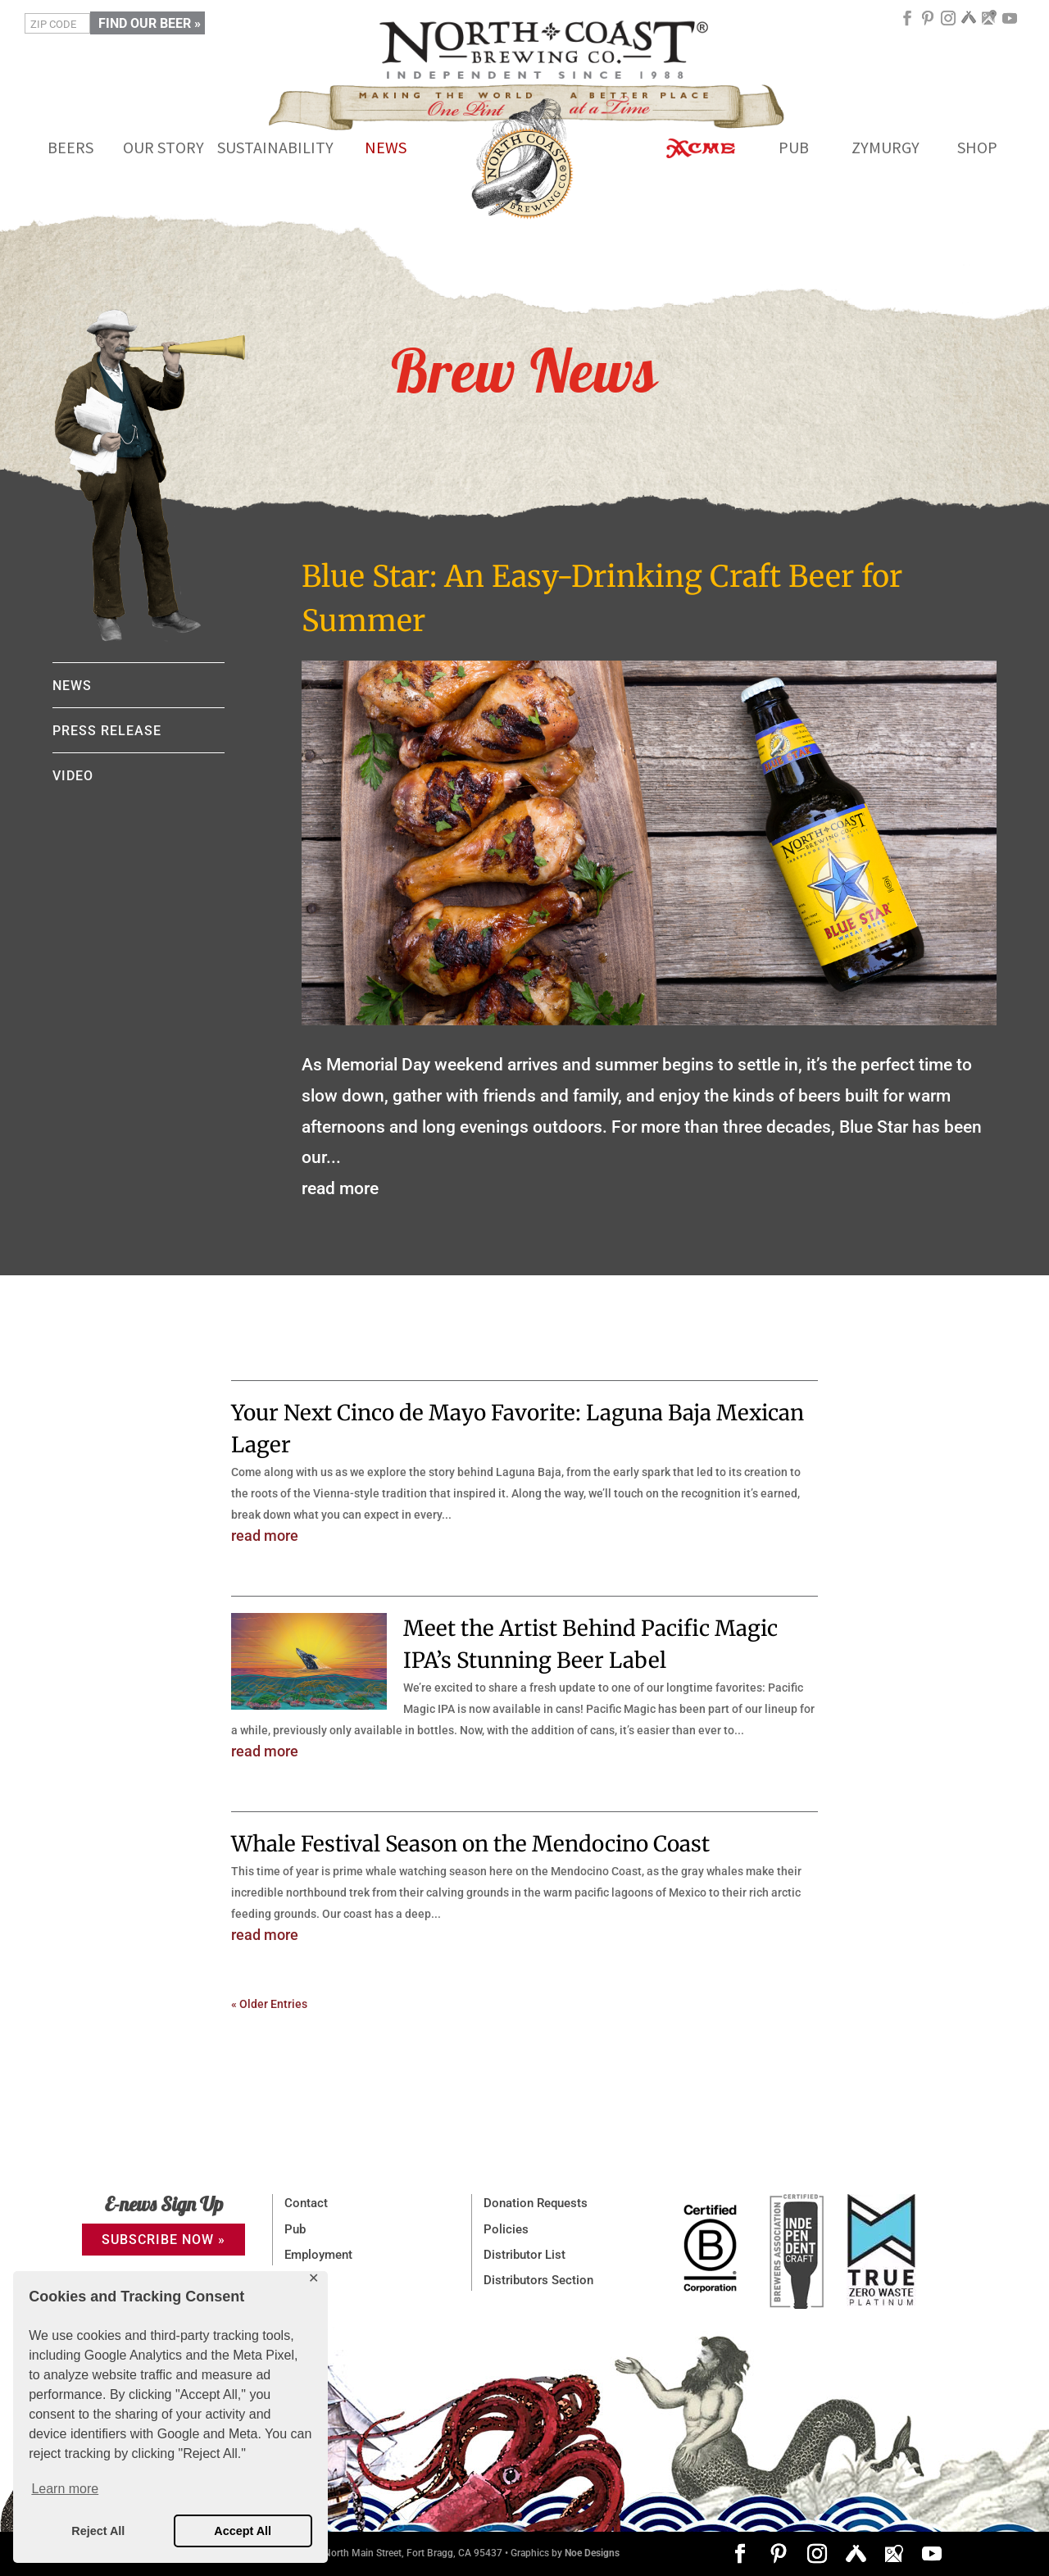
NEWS (72, 685)
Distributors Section (538, 2280)
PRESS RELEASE (106, 730)
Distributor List (524, 2254)
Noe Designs (592, 2553)
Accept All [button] (242, 2530)
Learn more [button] (64, 2489)
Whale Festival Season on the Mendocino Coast (470, 1843)
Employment (318, 2254)
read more (340, 1188)
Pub (295, 2229)
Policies (506, 2229)
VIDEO (72, 776)
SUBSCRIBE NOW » (163, 2239)
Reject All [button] (98, 2530)
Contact (306, 2203)
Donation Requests (536, 2203)
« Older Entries (269, 2003)
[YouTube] (1009, 24)
